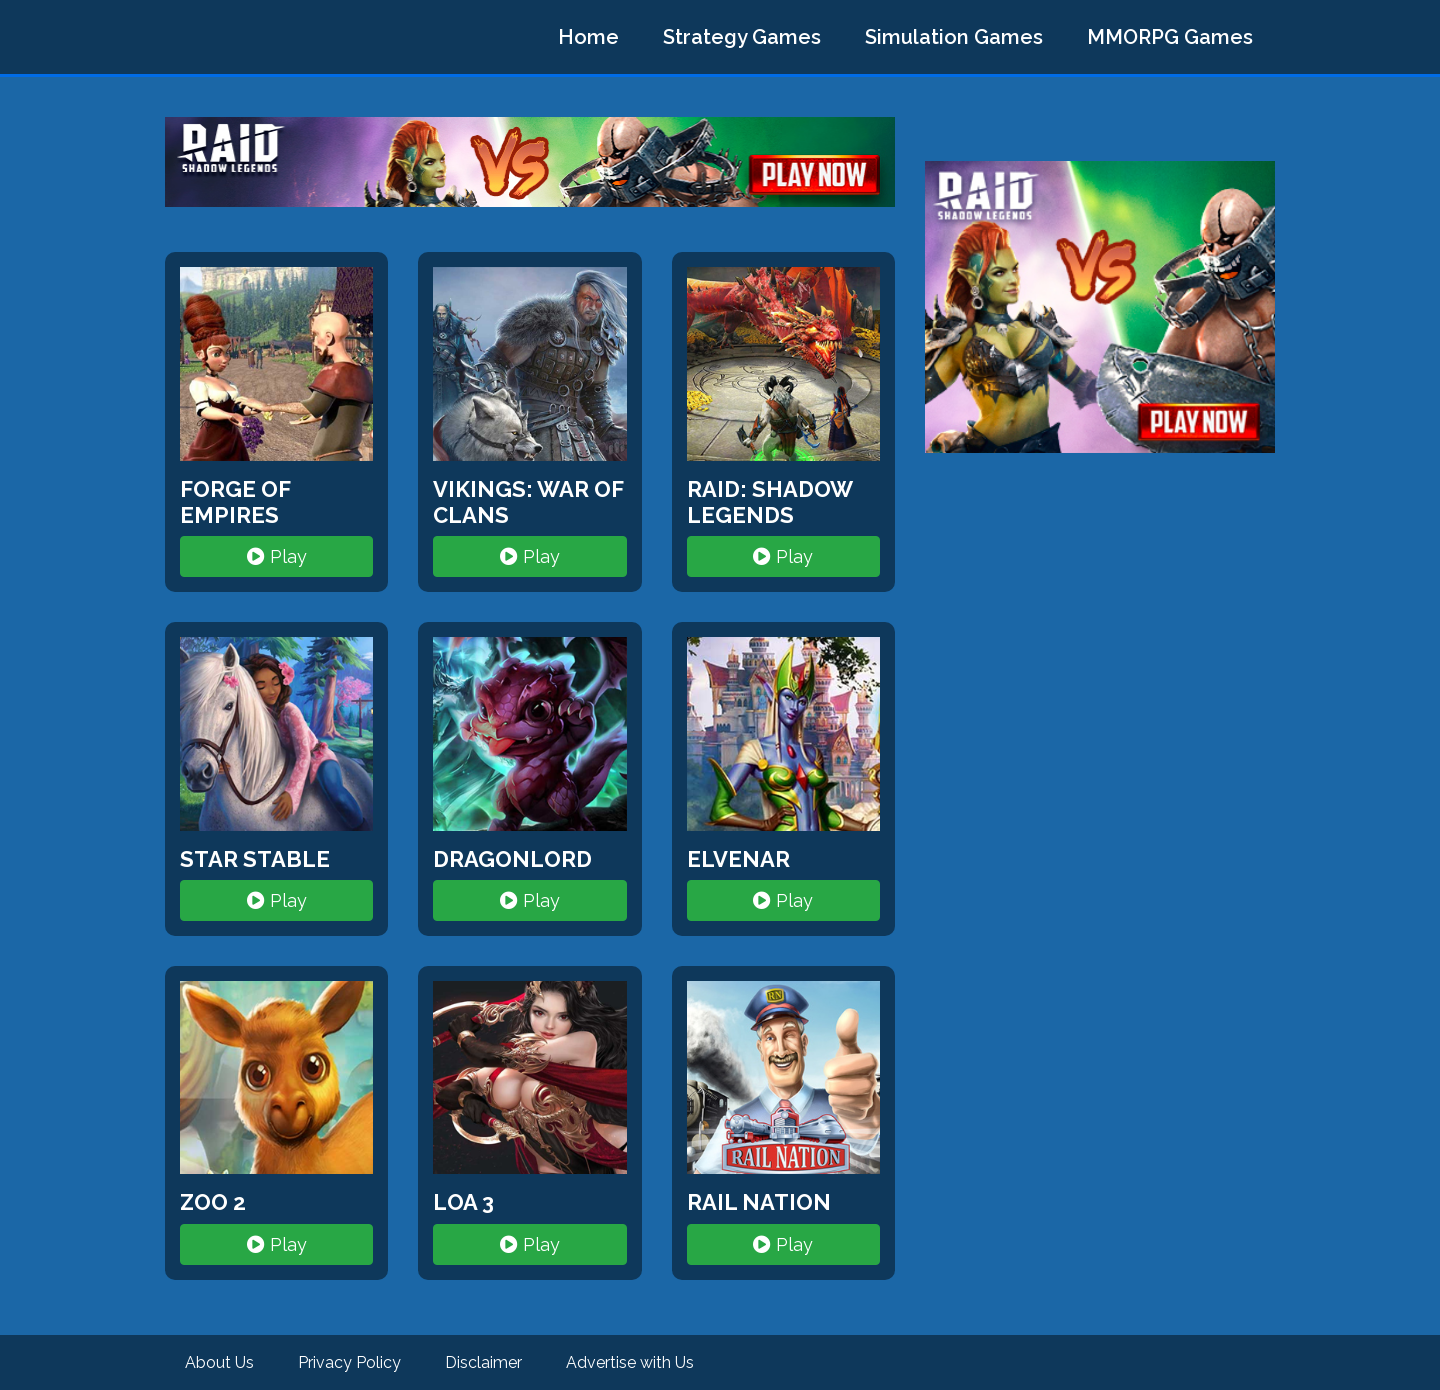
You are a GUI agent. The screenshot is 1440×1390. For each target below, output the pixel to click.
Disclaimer (483, 1362)
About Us (219, 1362)
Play (277, 556)
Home (588, 37)
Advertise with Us (630, 1362)
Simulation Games (954, 37)
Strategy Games (742, 37)
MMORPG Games (1170, 37)
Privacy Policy (349, 1362)
